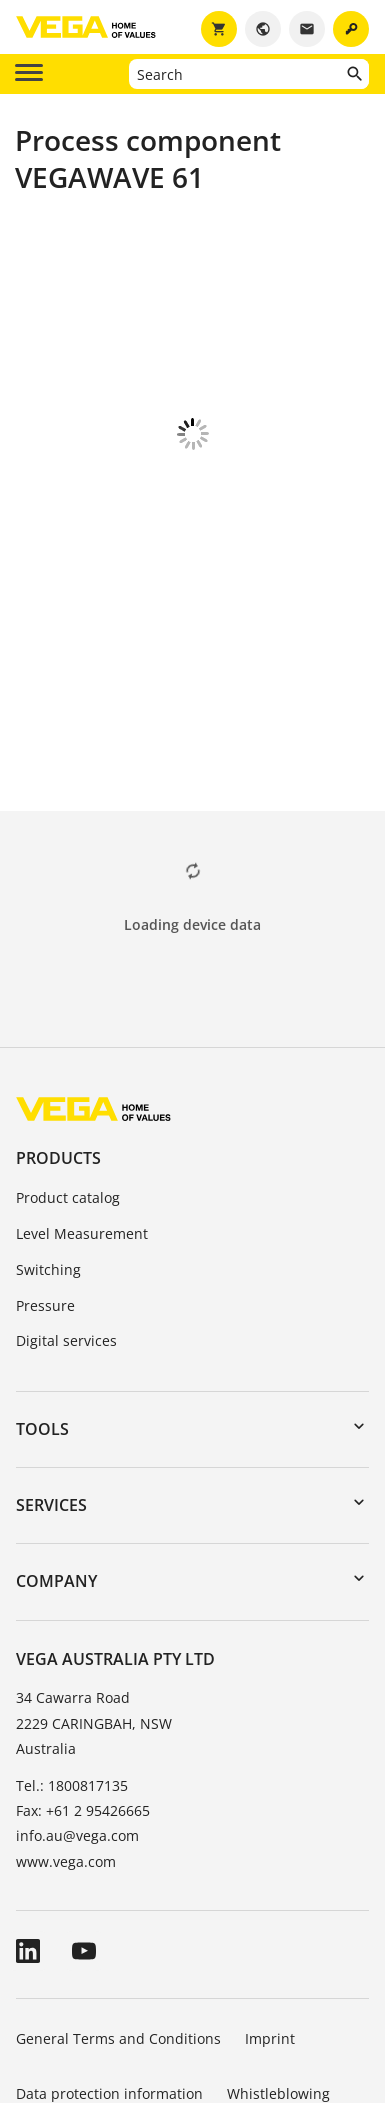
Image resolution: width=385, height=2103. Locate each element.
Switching (48, 1158)
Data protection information (109, 1982)
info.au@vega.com (77, 1724)
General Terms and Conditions (118, 1927)
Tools (42, 1318)
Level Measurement (82, 1122)
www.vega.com (66, 1750)
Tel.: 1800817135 (72, 1674)
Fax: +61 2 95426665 (83, 1699)
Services (51, 1394)
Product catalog (68, 1086)
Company (56, 1470)
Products (58, 1047)
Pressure (45, 1194)
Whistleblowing (278, 1982)
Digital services (66, 1229)
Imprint (270, 1927)
